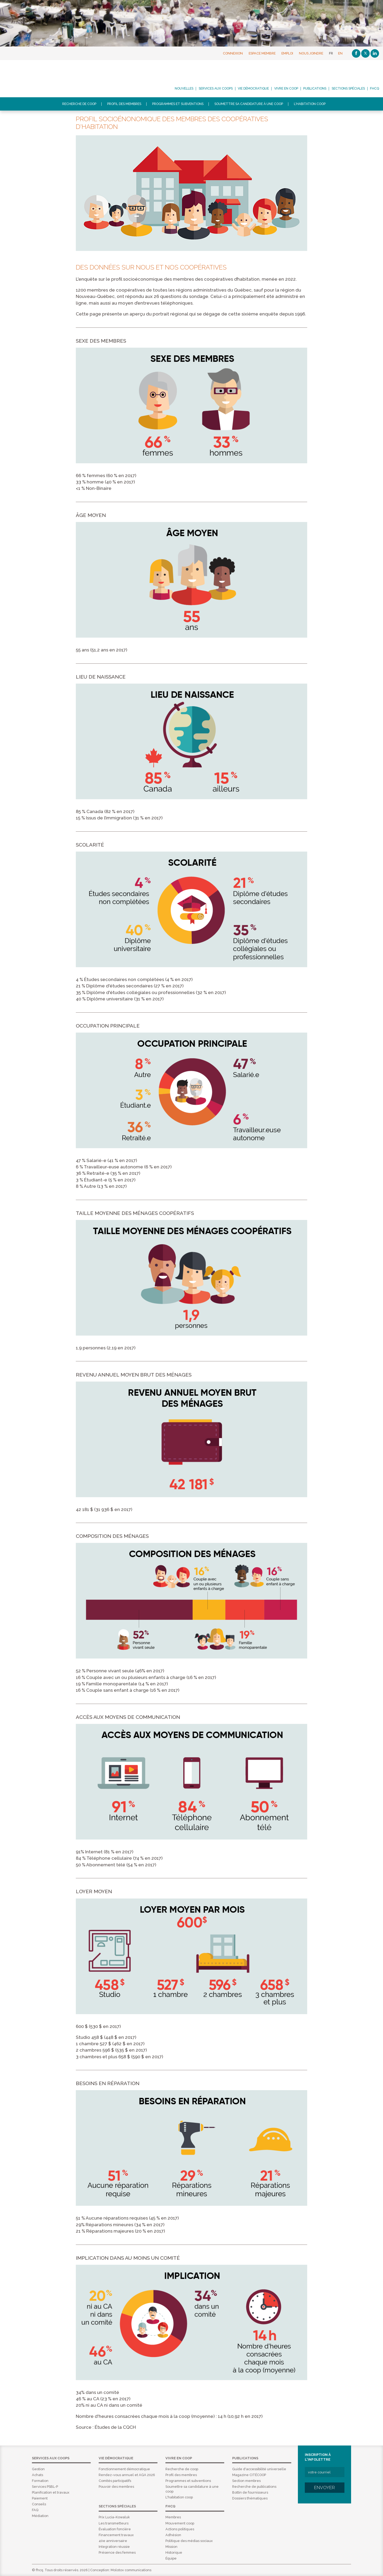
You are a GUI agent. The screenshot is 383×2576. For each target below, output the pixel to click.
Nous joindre (311, 53)
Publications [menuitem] (314, 88)
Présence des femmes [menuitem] (117, 2552)
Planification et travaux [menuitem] (50, 2492)
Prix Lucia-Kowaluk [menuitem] (114, 2517)
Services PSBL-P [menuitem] (45, 2487)
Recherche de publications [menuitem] (254, 2487)
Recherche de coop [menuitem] (79, 104)
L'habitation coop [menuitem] (310, 104)
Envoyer (324, 2487)
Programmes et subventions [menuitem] (177, 104)
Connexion (233, 53)
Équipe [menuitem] (171, 2558)
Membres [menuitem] (173, 2517)
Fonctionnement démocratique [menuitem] (124, 2469)
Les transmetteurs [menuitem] (113, 2523)
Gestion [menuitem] (38, 2469)
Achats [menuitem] (37, 2475)
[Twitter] (365, 53)
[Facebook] (356, 53)
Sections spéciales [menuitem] (348, 88)
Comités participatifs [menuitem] (115, 2481)
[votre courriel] (324, 2472)
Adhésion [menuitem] (173, 2535)
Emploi (287, 53)
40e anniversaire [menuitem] (113, 2541)
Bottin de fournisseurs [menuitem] (250, 2492)
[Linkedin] (374, 53)
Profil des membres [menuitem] (124, 104)
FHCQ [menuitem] (374, 88)
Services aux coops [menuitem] (216, 88)
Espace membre (262, 53)
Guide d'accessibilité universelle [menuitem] (259, 2469)
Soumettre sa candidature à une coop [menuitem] (248, 104)
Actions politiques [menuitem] (179, 2529)
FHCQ (49, 78)
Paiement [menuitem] (40, 2498)
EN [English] (340, 53)
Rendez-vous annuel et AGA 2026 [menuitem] (127, 2475)
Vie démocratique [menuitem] (253, 88)
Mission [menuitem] (171, 2547)
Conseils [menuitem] (39, 2504)
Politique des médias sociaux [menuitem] (189, 2541)
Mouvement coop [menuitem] (179, 2523)
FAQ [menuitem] (35, 2510)
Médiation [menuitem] (40, 2516)
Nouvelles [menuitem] (184, 88)
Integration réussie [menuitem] (114, 2547)
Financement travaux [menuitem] (116, 2535)
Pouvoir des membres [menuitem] (116, 2487)
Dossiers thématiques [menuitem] (250, 2498)
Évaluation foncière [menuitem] (115, 2529)
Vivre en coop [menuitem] (286, 88)
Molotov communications (131, 2570)
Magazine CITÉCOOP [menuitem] (249, 2475)
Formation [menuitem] (40, 2481)
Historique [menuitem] (173, 2552)
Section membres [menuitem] (246, 2481)
